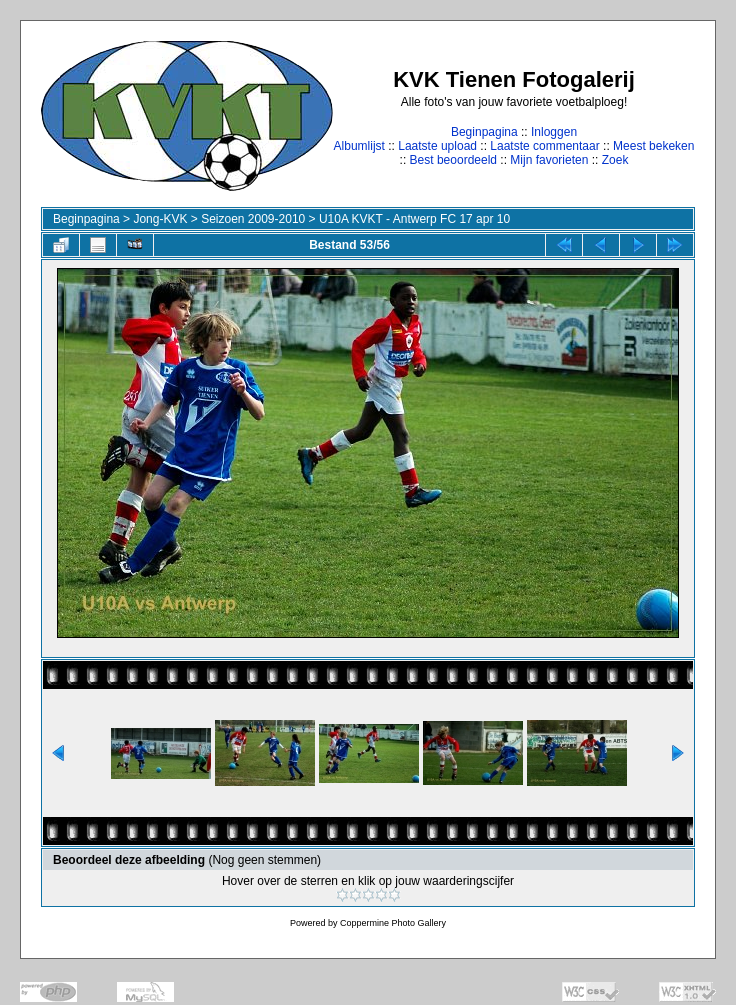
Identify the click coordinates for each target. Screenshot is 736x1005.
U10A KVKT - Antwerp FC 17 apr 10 (414, 219)
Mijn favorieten (549, 160)
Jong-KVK (160, 219)
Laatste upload (437, 146)
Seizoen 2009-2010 (253, 219)
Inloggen (554, 132)
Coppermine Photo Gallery (393, 923)
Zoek (615, 160)
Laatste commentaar (544, 146)
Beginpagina (484, 132)
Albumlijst (359, 146)
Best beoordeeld (453, 160)
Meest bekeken (653, 146)
